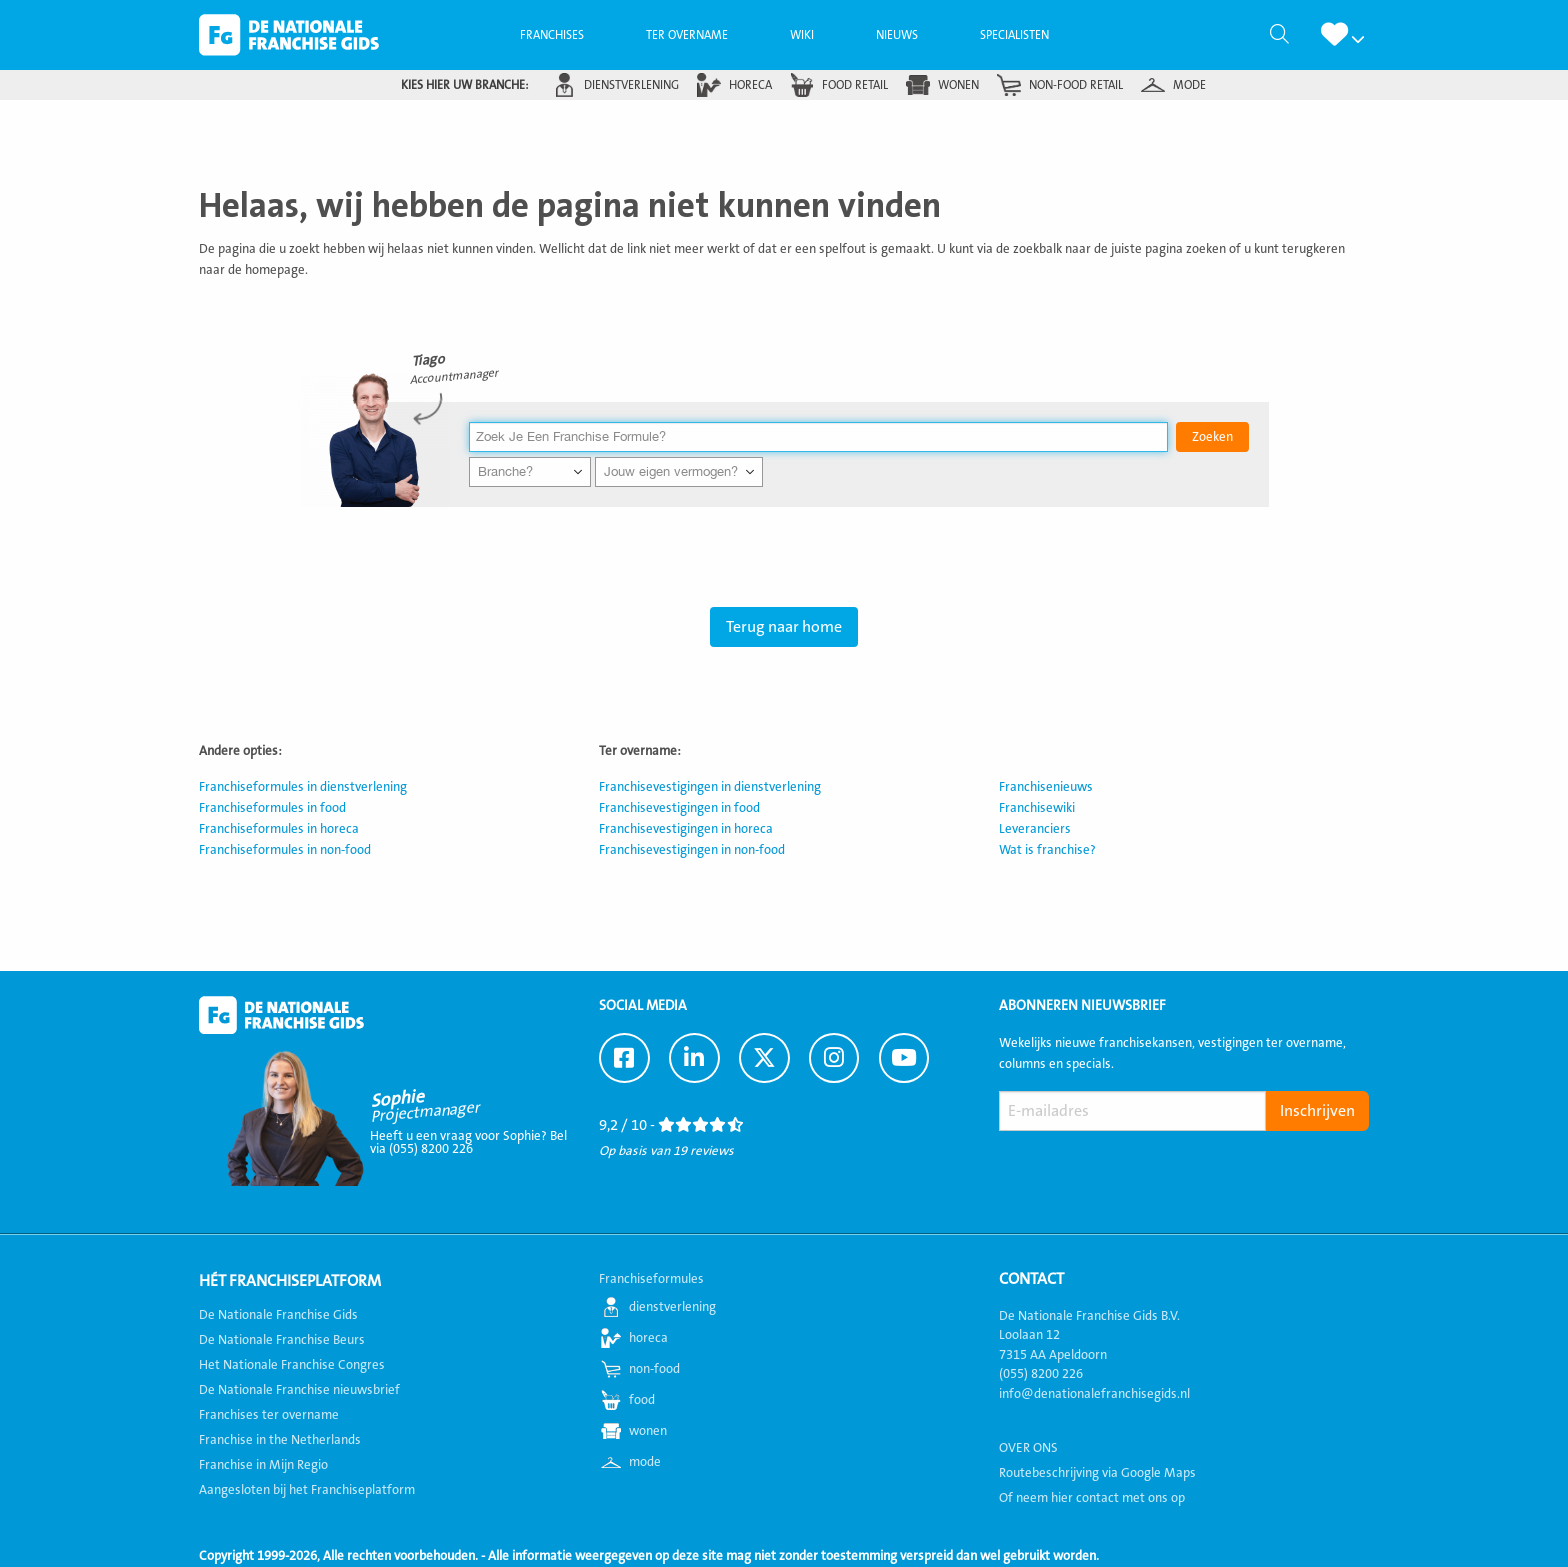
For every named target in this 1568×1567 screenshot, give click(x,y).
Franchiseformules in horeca (279, 829)
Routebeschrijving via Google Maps (1097, 1473)
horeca (750, 85)
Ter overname (687, 35)
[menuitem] (552, 35)
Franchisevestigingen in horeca (686, 829)
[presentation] (1151, 1178)
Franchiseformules (651, 1279)
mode (1189, 85)
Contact (1031, 1279)
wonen (958, 85)
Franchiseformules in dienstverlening (303, 787)
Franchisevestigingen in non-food (692, 850)
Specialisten (1014, 35)
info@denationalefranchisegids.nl (1094, 1394)
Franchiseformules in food (272, 808)
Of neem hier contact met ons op (1092, 1498)
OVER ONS (1028, 1448)
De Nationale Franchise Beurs (282, 1340)
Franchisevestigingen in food (679, 808)
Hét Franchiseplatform (290, 1281)
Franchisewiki (1037, 808)
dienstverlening (631, 85)
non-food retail (1076, 85)
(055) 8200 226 (1041, 1374)
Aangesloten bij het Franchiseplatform (307, 1490)
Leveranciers (1035, 829)
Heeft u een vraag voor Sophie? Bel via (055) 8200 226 (468, 1142)
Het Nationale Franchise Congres (292, 1365)
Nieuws (897, 35)
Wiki (802, 35)
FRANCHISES (552, 35)
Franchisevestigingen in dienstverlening (710, 787)
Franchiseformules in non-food (285, 850)
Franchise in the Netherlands (280, 1440)
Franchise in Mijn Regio (263, 1465)
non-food (654, 1369)
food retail (855, 85)
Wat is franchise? (1047, 850)
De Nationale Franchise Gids (289, 35)
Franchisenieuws (1046, 787)
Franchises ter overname (269, 1415)
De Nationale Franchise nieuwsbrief (299, 1390)
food (642, 1400)
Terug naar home (784, 627)
